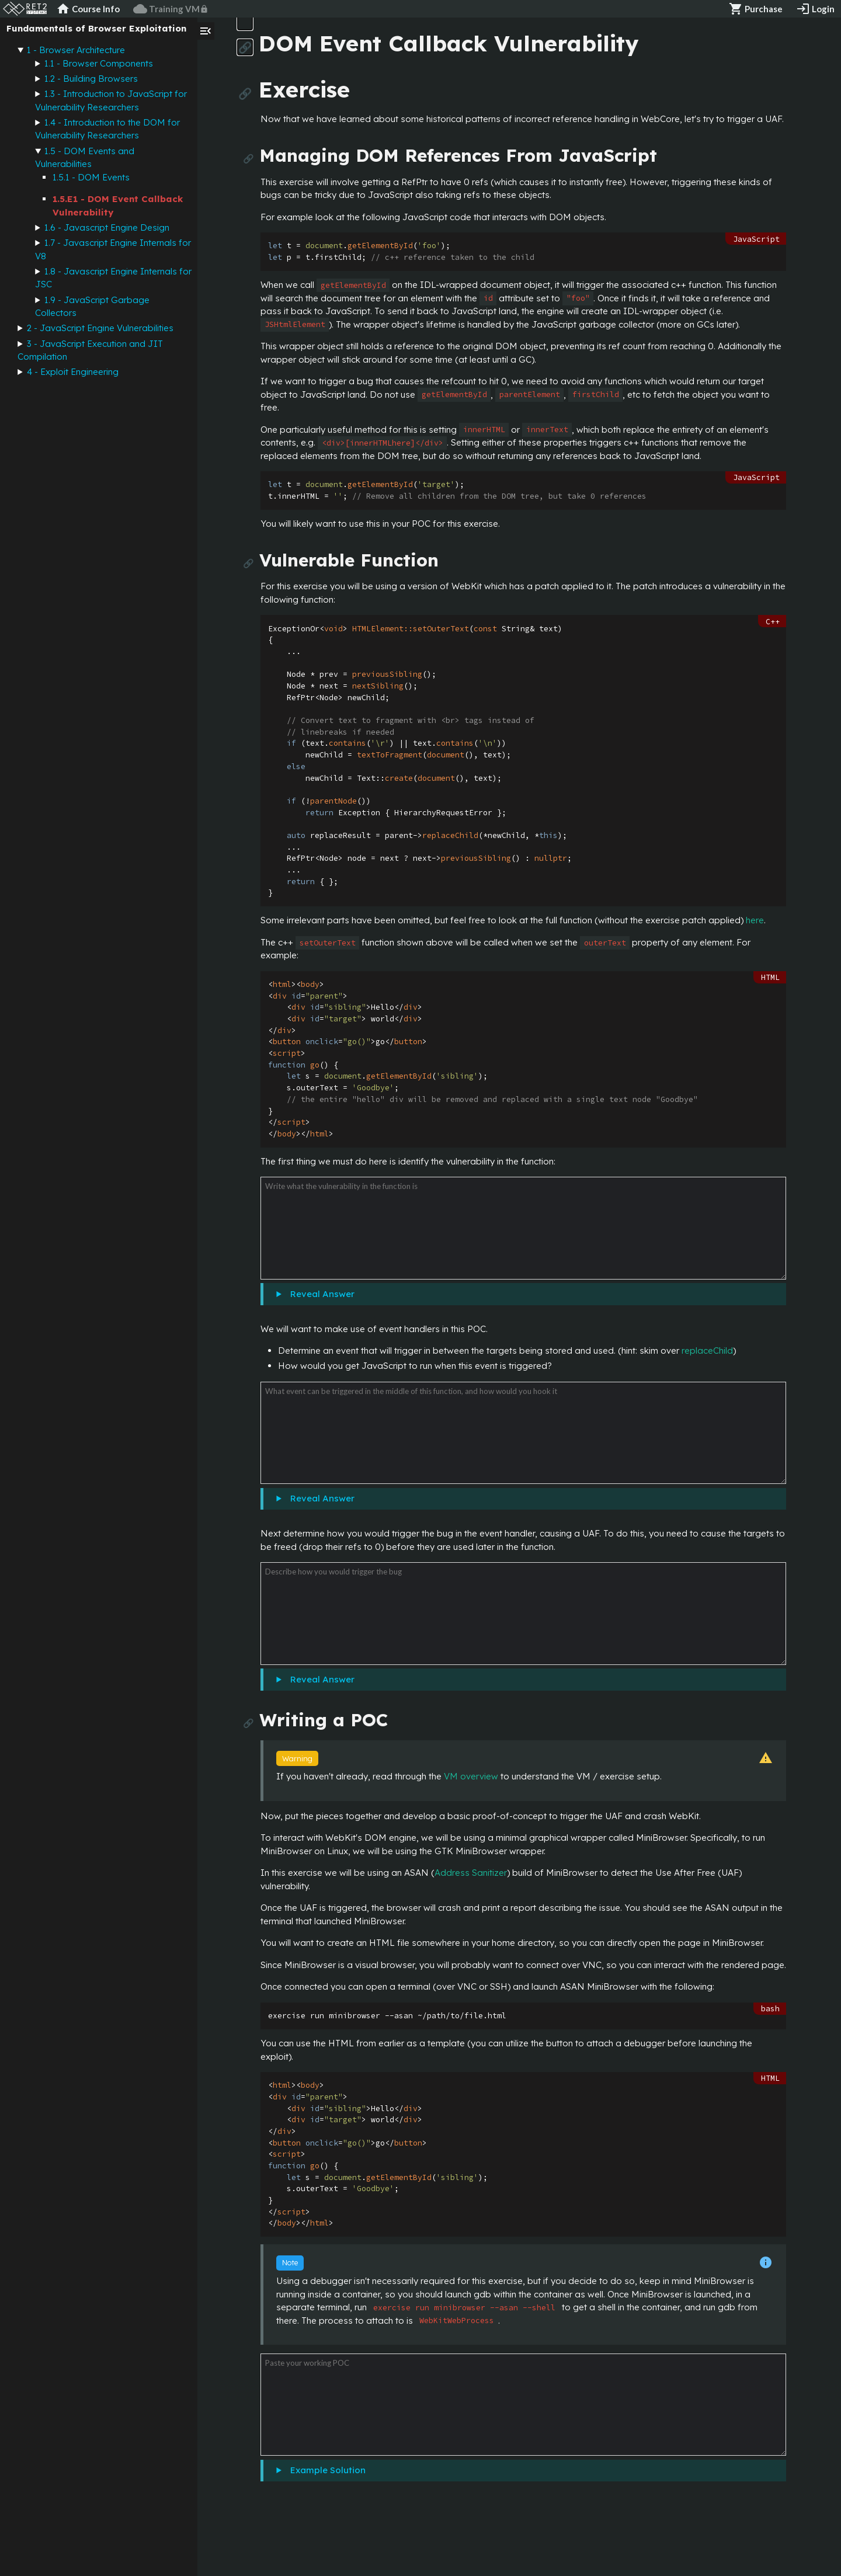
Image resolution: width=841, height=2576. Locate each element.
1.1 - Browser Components (98, 63)
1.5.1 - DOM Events (91, 177)
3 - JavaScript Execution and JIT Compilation (90, 350)
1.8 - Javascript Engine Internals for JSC (113, 278)
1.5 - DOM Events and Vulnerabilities (84, 157)
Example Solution (326, 2470)
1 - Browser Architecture (76, 49)
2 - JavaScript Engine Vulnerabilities (100, 327)
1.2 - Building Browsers (91, 78)
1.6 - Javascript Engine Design (106, 227)
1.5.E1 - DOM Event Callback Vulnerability (118, 205)
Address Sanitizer (471, 1872)
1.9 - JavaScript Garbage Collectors (92, 306)
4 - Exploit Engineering (73, 371)
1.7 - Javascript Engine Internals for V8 (113, 249)
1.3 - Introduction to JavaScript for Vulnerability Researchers (111, 100)
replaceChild (707, 1350)
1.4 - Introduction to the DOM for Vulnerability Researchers (107, 129)
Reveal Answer (320, 1293)
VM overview (471, 1776)
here (755, 920)
